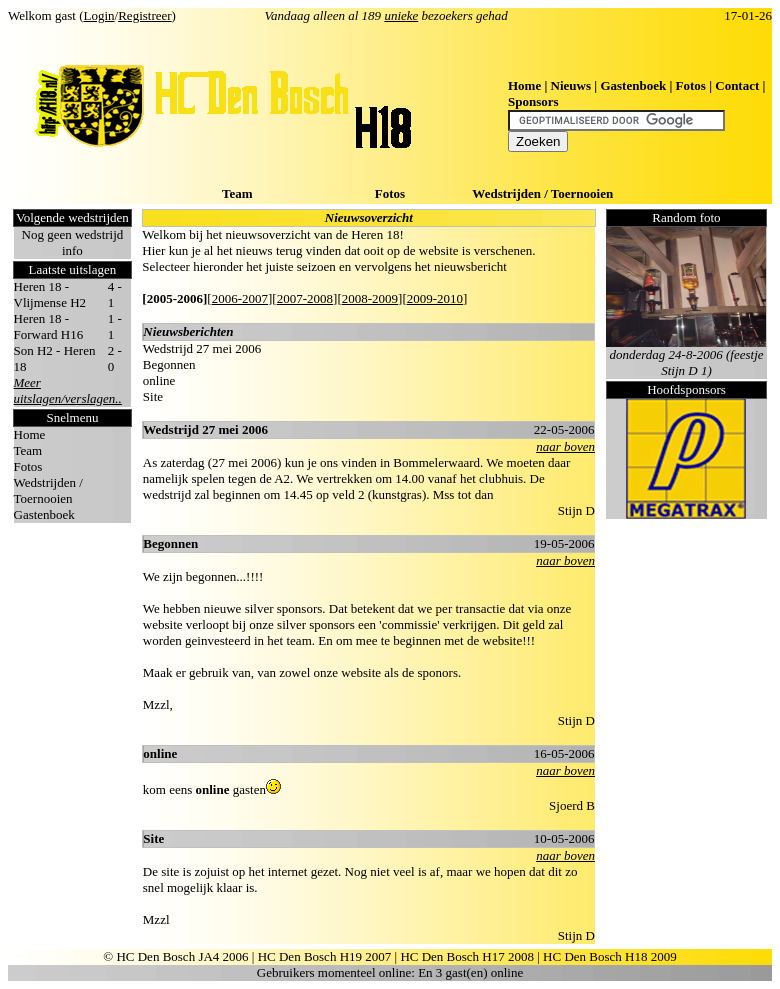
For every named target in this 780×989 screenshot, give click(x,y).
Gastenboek (633, 85)
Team (237, 193)
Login (99, 15)
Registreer (144, 15)
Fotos (691, 85)
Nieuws (571, 85)
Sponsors (533, 101)
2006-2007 (240, 298)
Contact (737, 85)
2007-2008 (305, 298)
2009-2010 (435, 298)
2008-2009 (370, 298)
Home (524, 85)
